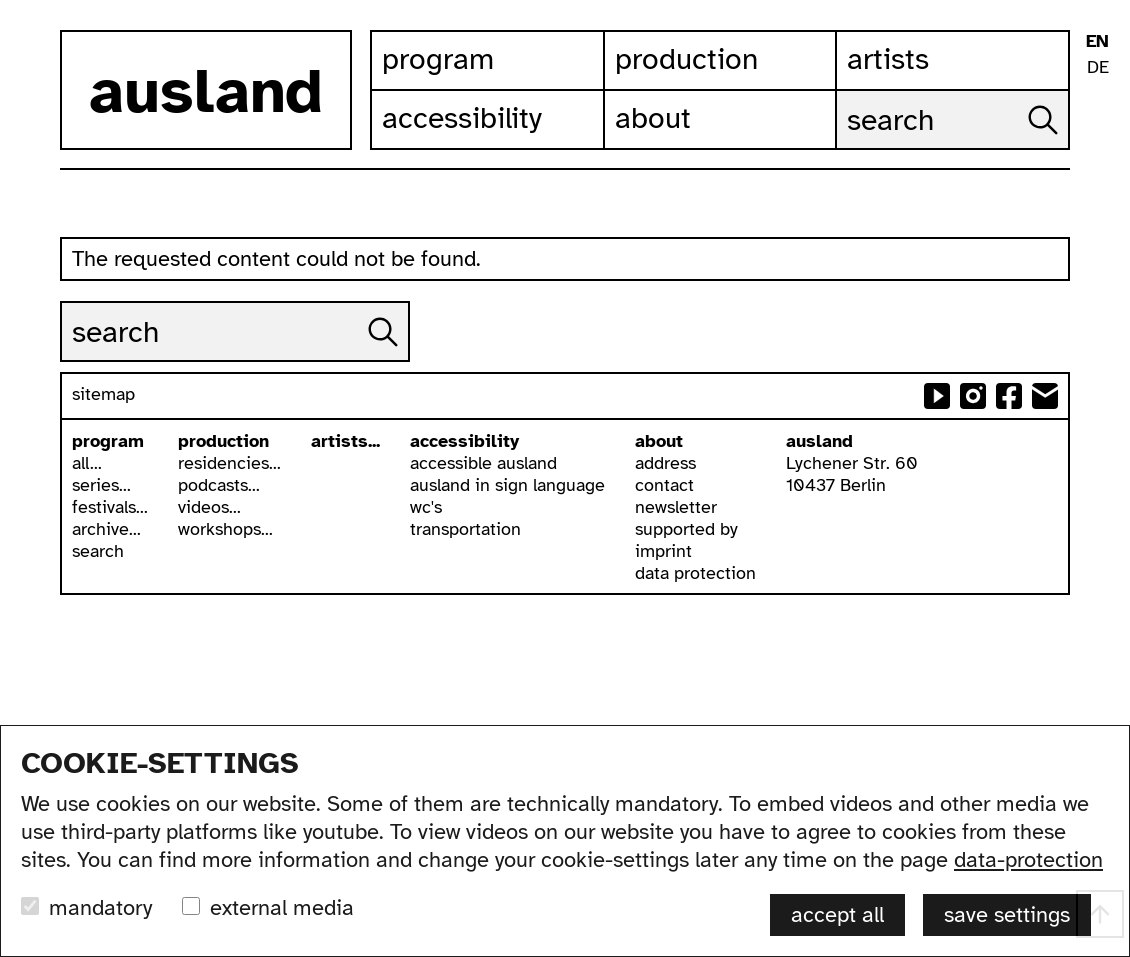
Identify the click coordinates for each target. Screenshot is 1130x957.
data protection (695, 573)
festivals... (110, 507)
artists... (345, 441)
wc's (426, 507)
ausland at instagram (973, 396)
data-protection (1028, 859)
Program (438, 59)
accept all (837, 914)
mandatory (100, 907)
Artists (888, 59)
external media (282, 907)
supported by (686, 529)
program (108, 441)
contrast (1097, 164)
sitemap (103, 394)
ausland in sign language (507, 485)
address (665, 463)
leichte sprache (1097, 98)
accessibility (464, 441)
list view (1097, 230)
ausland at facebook (1009, 396)
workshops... (225, 529)
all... (87, 463)
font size (1097, 197)
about (659, 441)
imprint (663, 551)
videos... (209, 507)
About (653, 118)
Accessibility (462, 118)
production (223, 441)
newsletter (676, 507)
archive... (106, 529)
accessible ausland (483, 463)
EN (1097, 41)
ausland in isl (1097, 131)
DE (1098, 67)
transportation (465, 529)
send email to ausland (1045, 396)
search (98, 551)
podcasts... (219, 485)
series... (101, 485)
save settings (1007, 914)
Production (686, 59)
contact (664, 485)
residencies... (229, 463)
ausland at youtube (937, 396)
